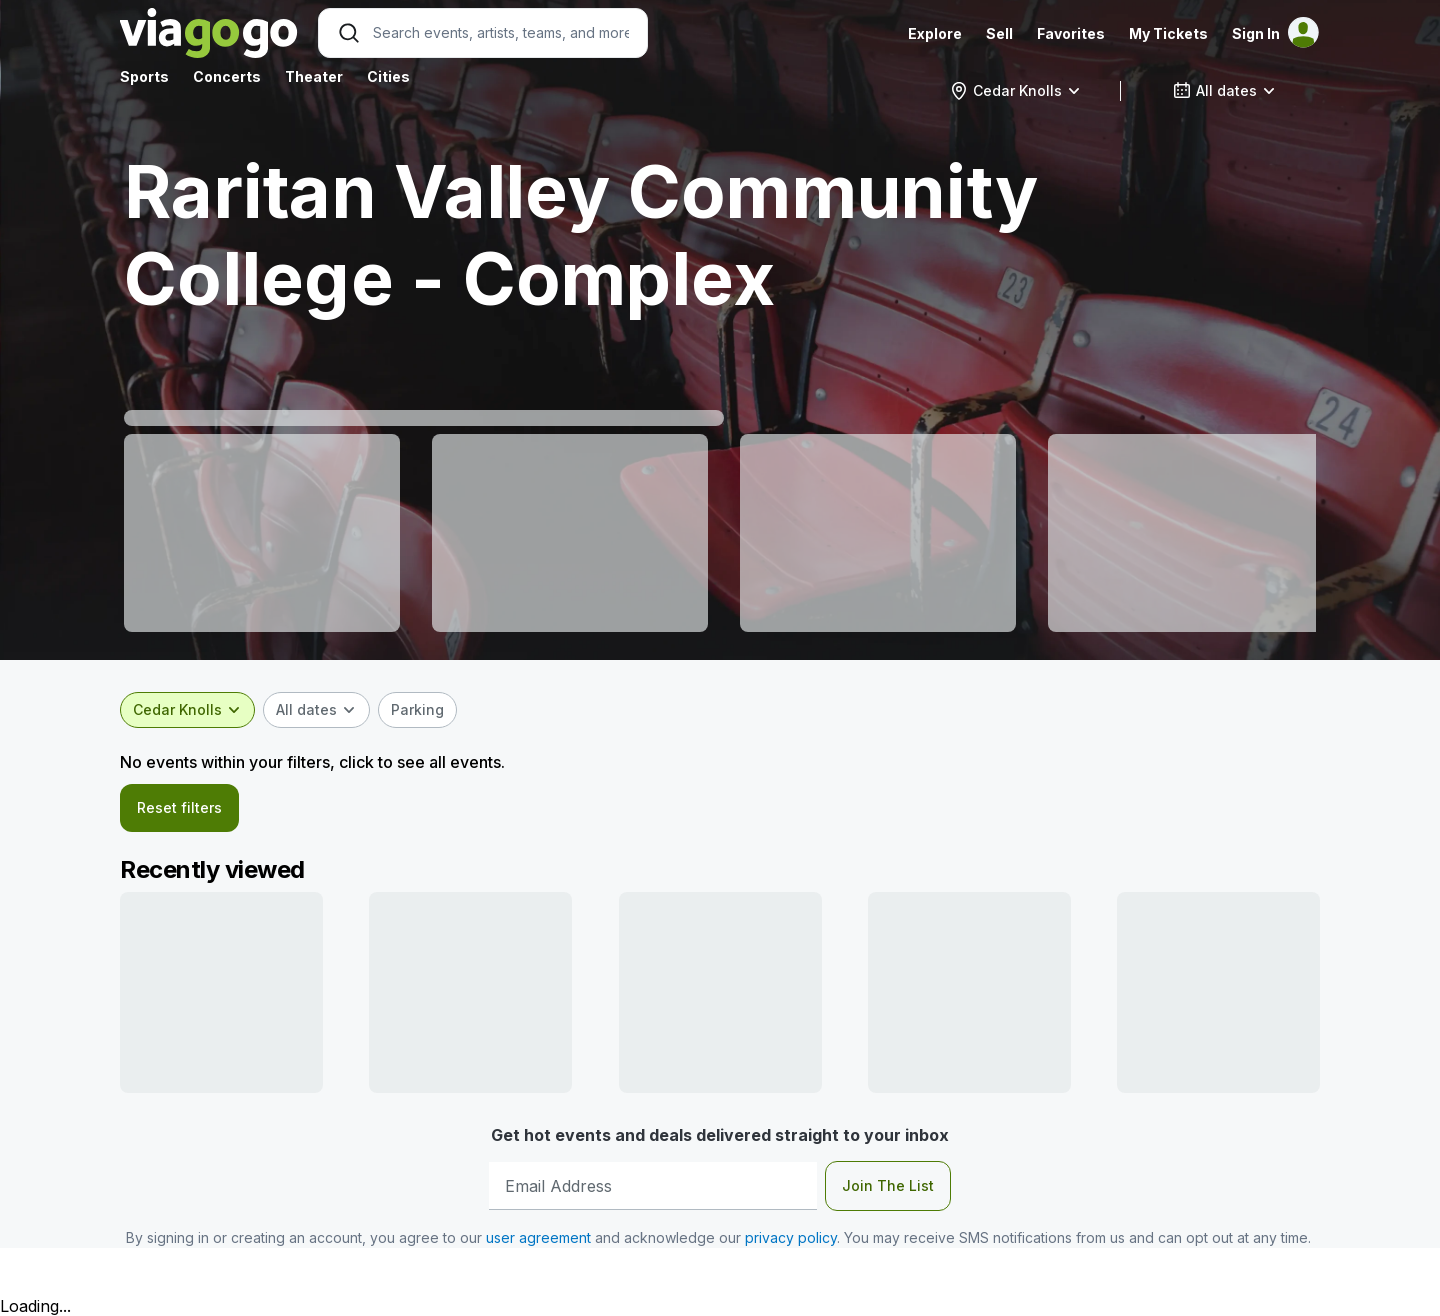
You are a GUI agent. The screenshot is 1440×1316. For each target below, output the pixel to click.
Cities (388, 76)
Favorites (1071, 33)
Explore (935, 33)
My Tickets (1168, 33)
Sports (144, 76)
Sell (999, 33)
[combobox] (1015, 91)
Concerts (227, 76)
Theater (314, 76)
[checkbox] (417, 710)
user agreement (538, 1237)
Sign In (1256, 33)
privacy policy (791, 1237)
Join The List (888, 1185)
